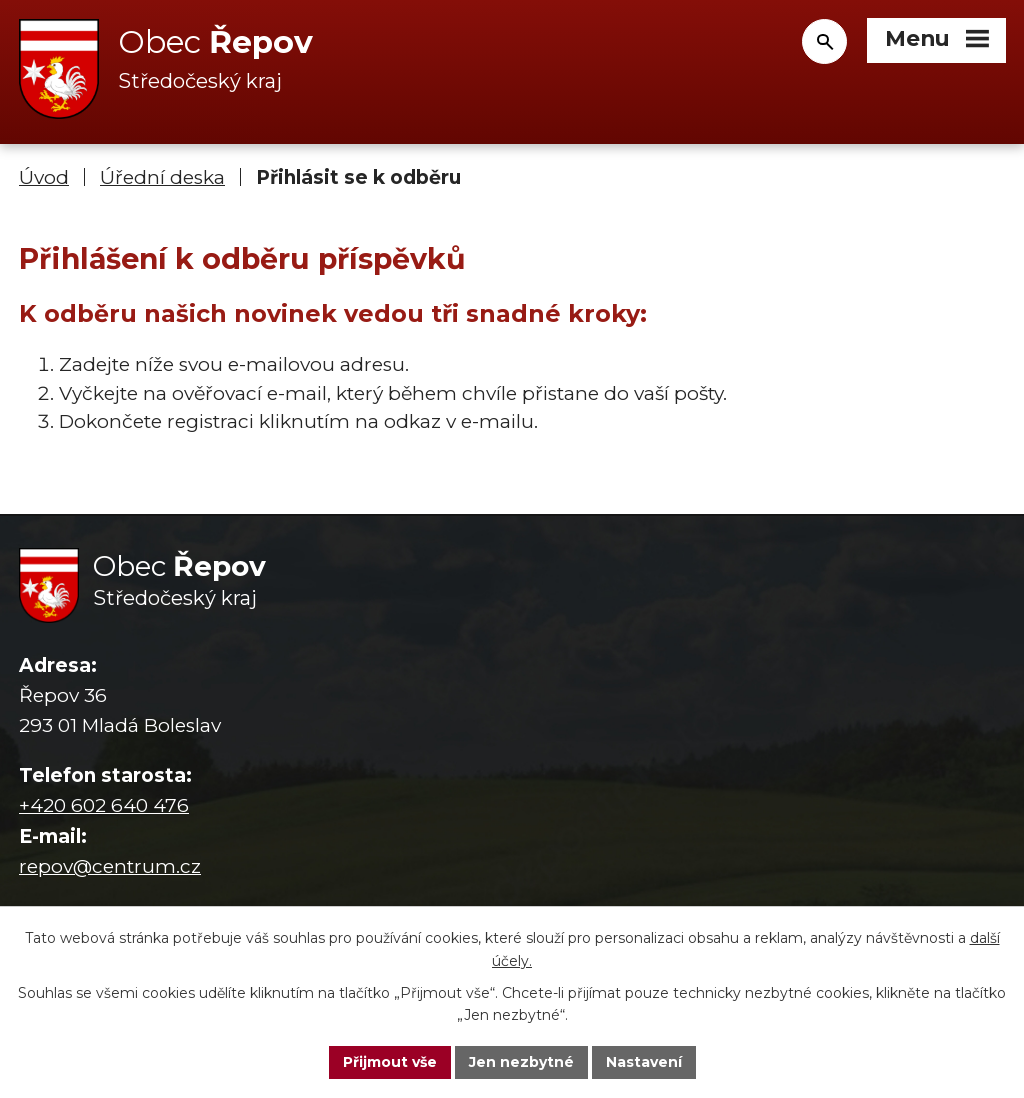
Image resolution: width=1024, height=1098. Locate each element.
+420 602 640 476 (104, 805)
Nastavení (644, 1062)
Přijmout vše (390, 1062)
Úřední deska (162, 177)
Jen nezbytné (521, 1062)
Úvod (44, 177)
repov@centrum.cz (110, 866)
